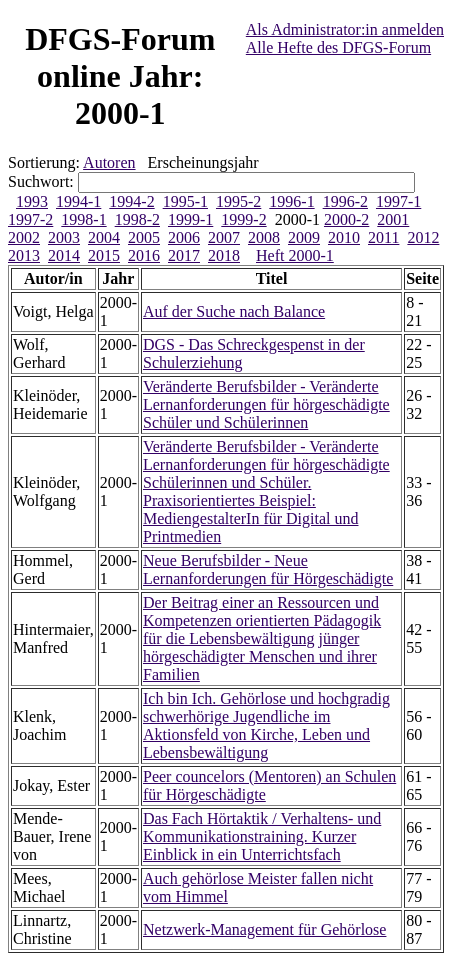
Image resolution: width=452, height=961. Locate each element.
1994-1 (78, 201)
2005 (144, 237)
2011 (383, 237)
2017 (184, 255)
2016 (144, 255)
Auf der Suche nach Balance (234, 311)
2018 (224, 255)
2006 (184, 237)
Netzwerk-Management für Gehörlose (264, 929)
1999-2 (243, 219)
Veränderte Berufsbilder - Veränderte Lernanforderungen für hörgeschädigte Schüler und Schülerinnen (266, 404)
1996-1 (291, 201)
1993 (32, 201)
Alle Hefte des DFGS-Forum (338, 47)
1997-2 (30, 219)
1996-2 (345, 201)
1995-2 (238, 201)
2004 (104, 237)
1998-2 (137, 219)
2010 (344, 237)
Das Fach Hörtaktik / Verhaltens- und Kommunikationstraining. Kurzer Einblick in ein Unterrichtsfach (262, 836)
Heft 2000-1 (295, 255)
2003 (64, 237)
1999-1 (190, 219)
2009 (304, 237)
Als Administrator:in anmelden (345, 29)
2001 (393, 219)
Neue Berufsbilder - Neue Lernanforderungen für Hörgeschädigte (268, 569)
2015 (104, 255)
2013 (24, 255)
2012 (423, 237)
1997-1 (398, 201)
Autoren (109, 162)
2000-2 (346, 219)
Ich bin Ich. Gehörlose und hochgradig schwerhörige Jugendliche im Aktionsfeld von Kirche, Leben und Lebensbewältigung (266, 725)
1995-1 (185, 201)
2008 (264, 237)
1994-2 (131, 201)
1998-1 (83, 219)
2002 (24, 237)
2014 (64, 255)
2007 (224, 237)
